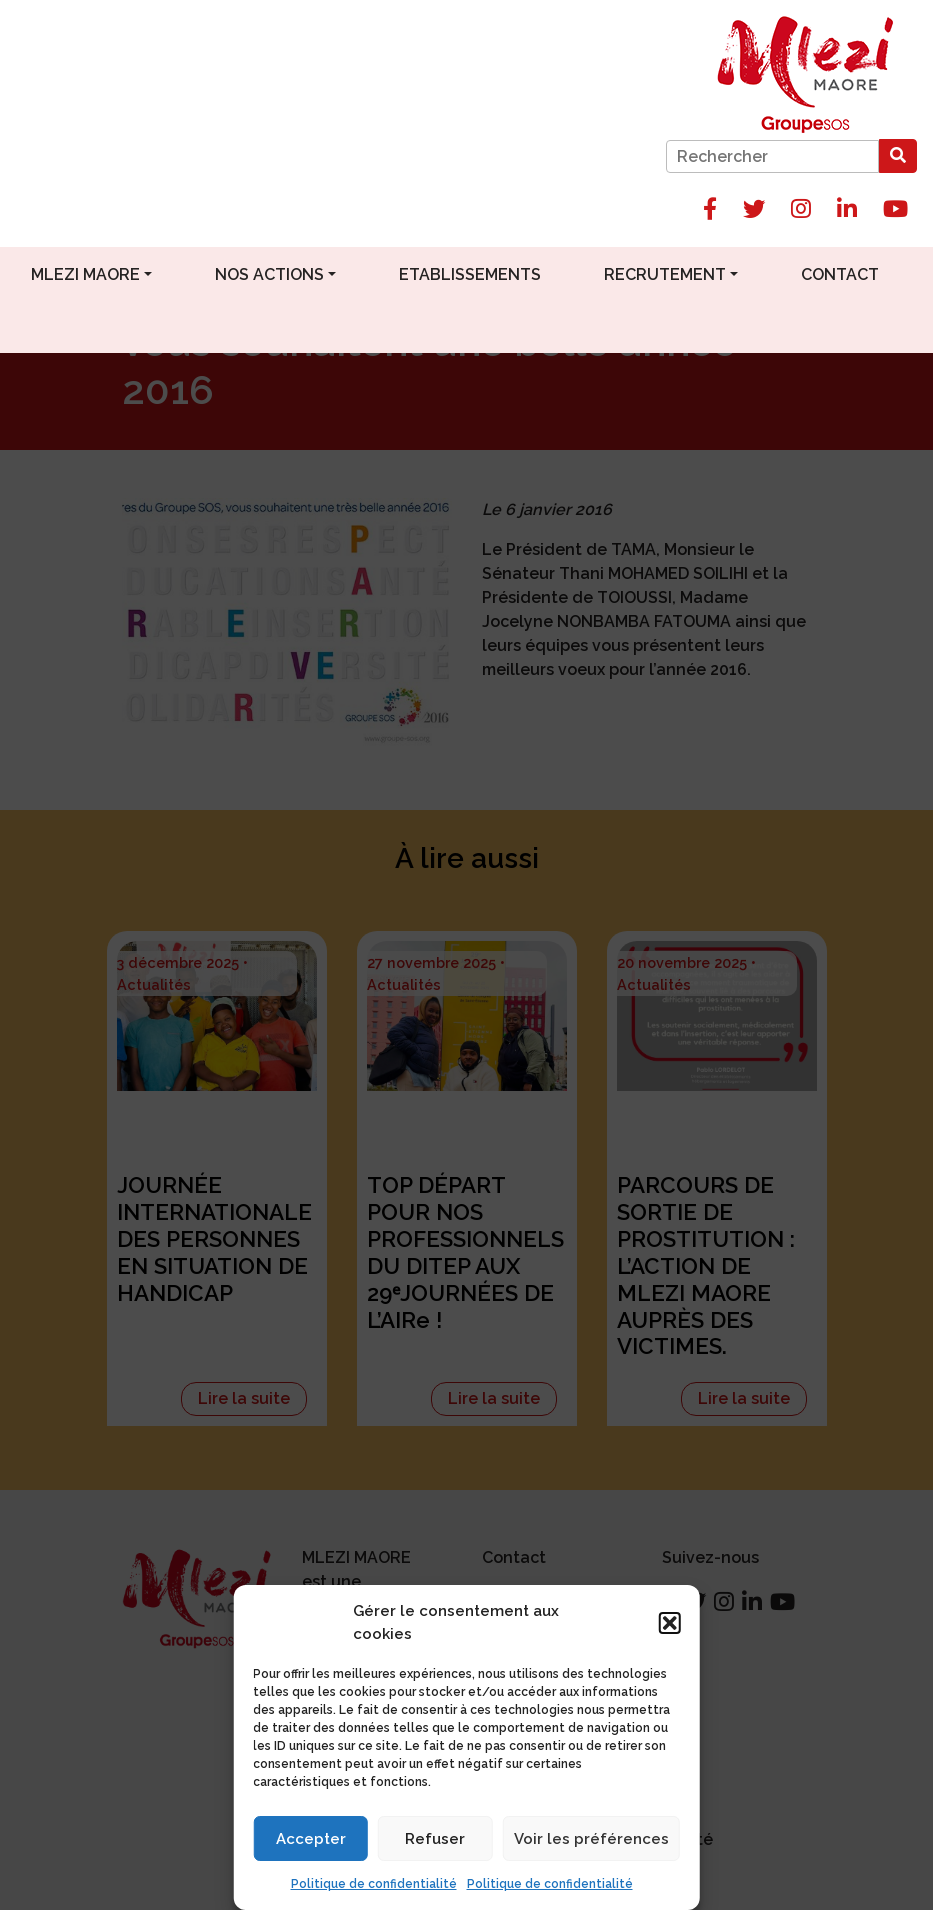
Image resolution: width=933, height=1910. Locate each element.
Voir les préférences (591, 1839)
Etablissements (470, 274)
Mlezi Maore (85, 274)
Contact (840, 274)
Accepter (311, 1839)
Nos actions (269, 274)
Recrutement (665, 274)
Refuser (435, 1839)
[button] (670, 1623)
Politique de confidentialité (374, 1884)
